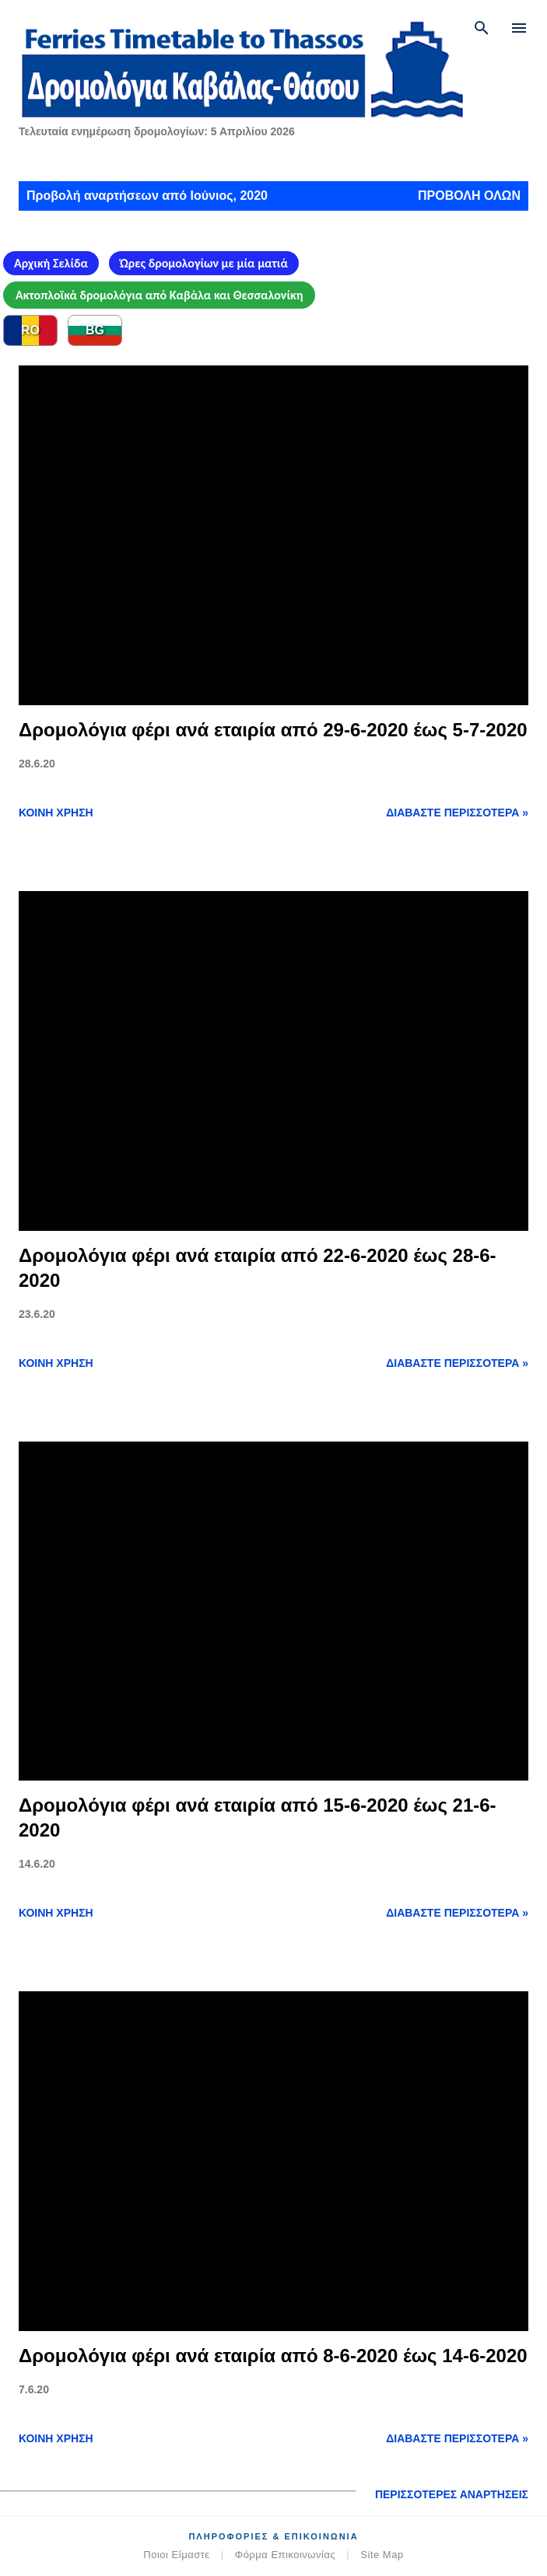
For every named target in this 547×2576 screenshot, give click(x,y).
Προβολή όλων (469, 195)
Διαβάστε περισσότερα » (457, 812)
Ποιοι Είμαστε (176, 2554)
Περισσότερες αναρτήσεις (451, 2494)
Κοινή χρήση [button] (56, 812)
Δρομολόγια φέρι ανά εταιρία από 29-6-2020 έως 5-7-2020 (273, 729)
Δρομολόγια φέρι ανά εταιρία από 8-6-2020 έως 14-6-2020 (273, 2355)
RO (30, 330)
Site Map (381, 2554)
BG (95, 330)
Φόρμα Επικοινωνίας (285, 2554)
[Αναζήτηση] (481, 28)
